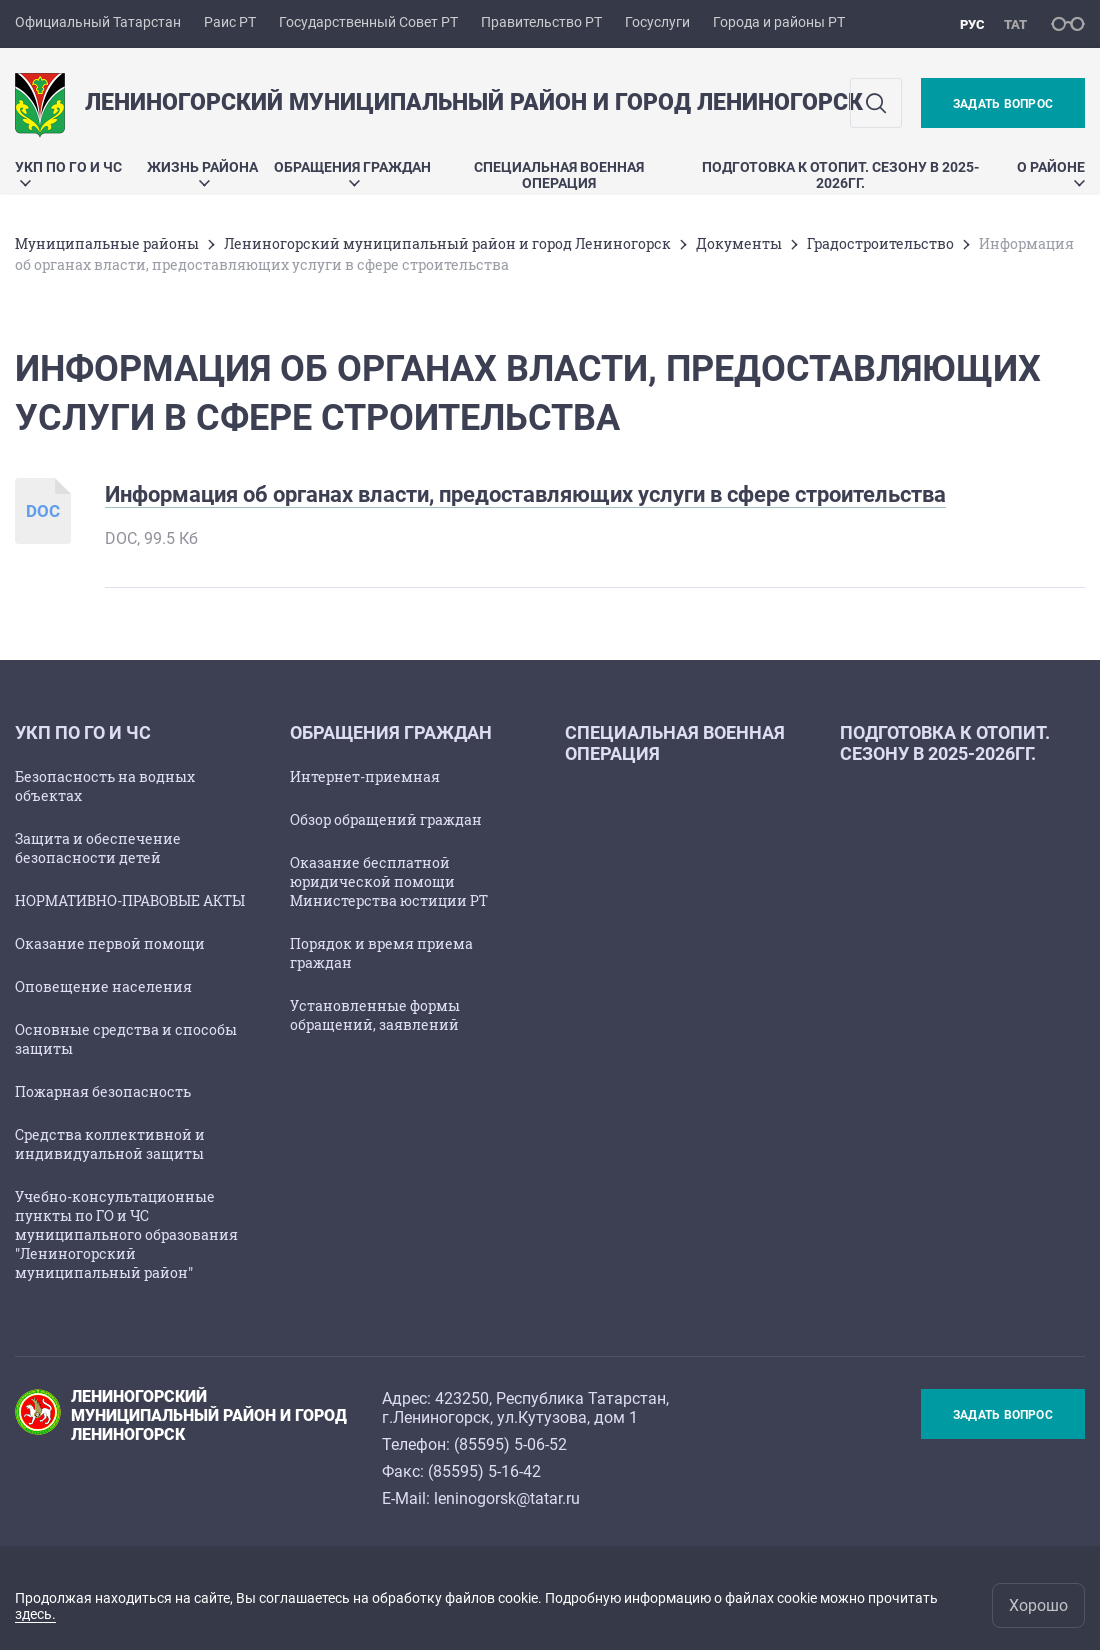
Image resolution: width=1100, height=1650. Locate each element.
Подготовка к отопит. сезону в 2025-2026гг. (840, 175)
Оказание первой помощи (110, 943)
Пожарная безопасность (103, 1091)
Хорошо (1038, 1605)
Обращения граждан (352, 172)
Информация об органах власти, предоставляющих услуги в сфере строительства (525, 494)
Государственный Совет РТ (368, 22)
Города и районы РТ (779, 22)
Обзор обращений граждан (386, 819)
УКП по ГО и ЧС (68, 172)
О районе (1051, 172)
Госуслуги (657, 22)
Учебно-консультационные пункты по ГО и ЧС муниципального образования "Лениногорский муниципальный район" (126, 1234)
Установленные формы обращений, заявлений (375, 1015)
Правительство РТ (541, 22)
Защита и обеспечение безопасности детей (98, 848)
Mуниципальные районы (107, 243)
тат (1015, 24)
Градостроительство (880, 243)
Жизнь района (202, 172)
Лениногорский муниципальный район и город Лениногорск (447, 243)
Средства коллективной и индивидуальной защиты (110, 1144)
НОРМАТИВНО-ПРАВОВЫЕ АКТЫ (130, 900)
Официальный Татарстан (98, 22)
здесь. (35, 1614)
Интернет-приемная (365, 776)
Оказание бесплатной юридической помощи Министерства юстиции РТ (389, 881)
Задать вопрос (1003, 104)
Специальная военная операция (559, 175)
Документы (739, 243)
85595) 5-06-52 (513, 1444)
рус (972, 24)
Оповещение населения (103, 986)
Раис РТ (230, 22)
